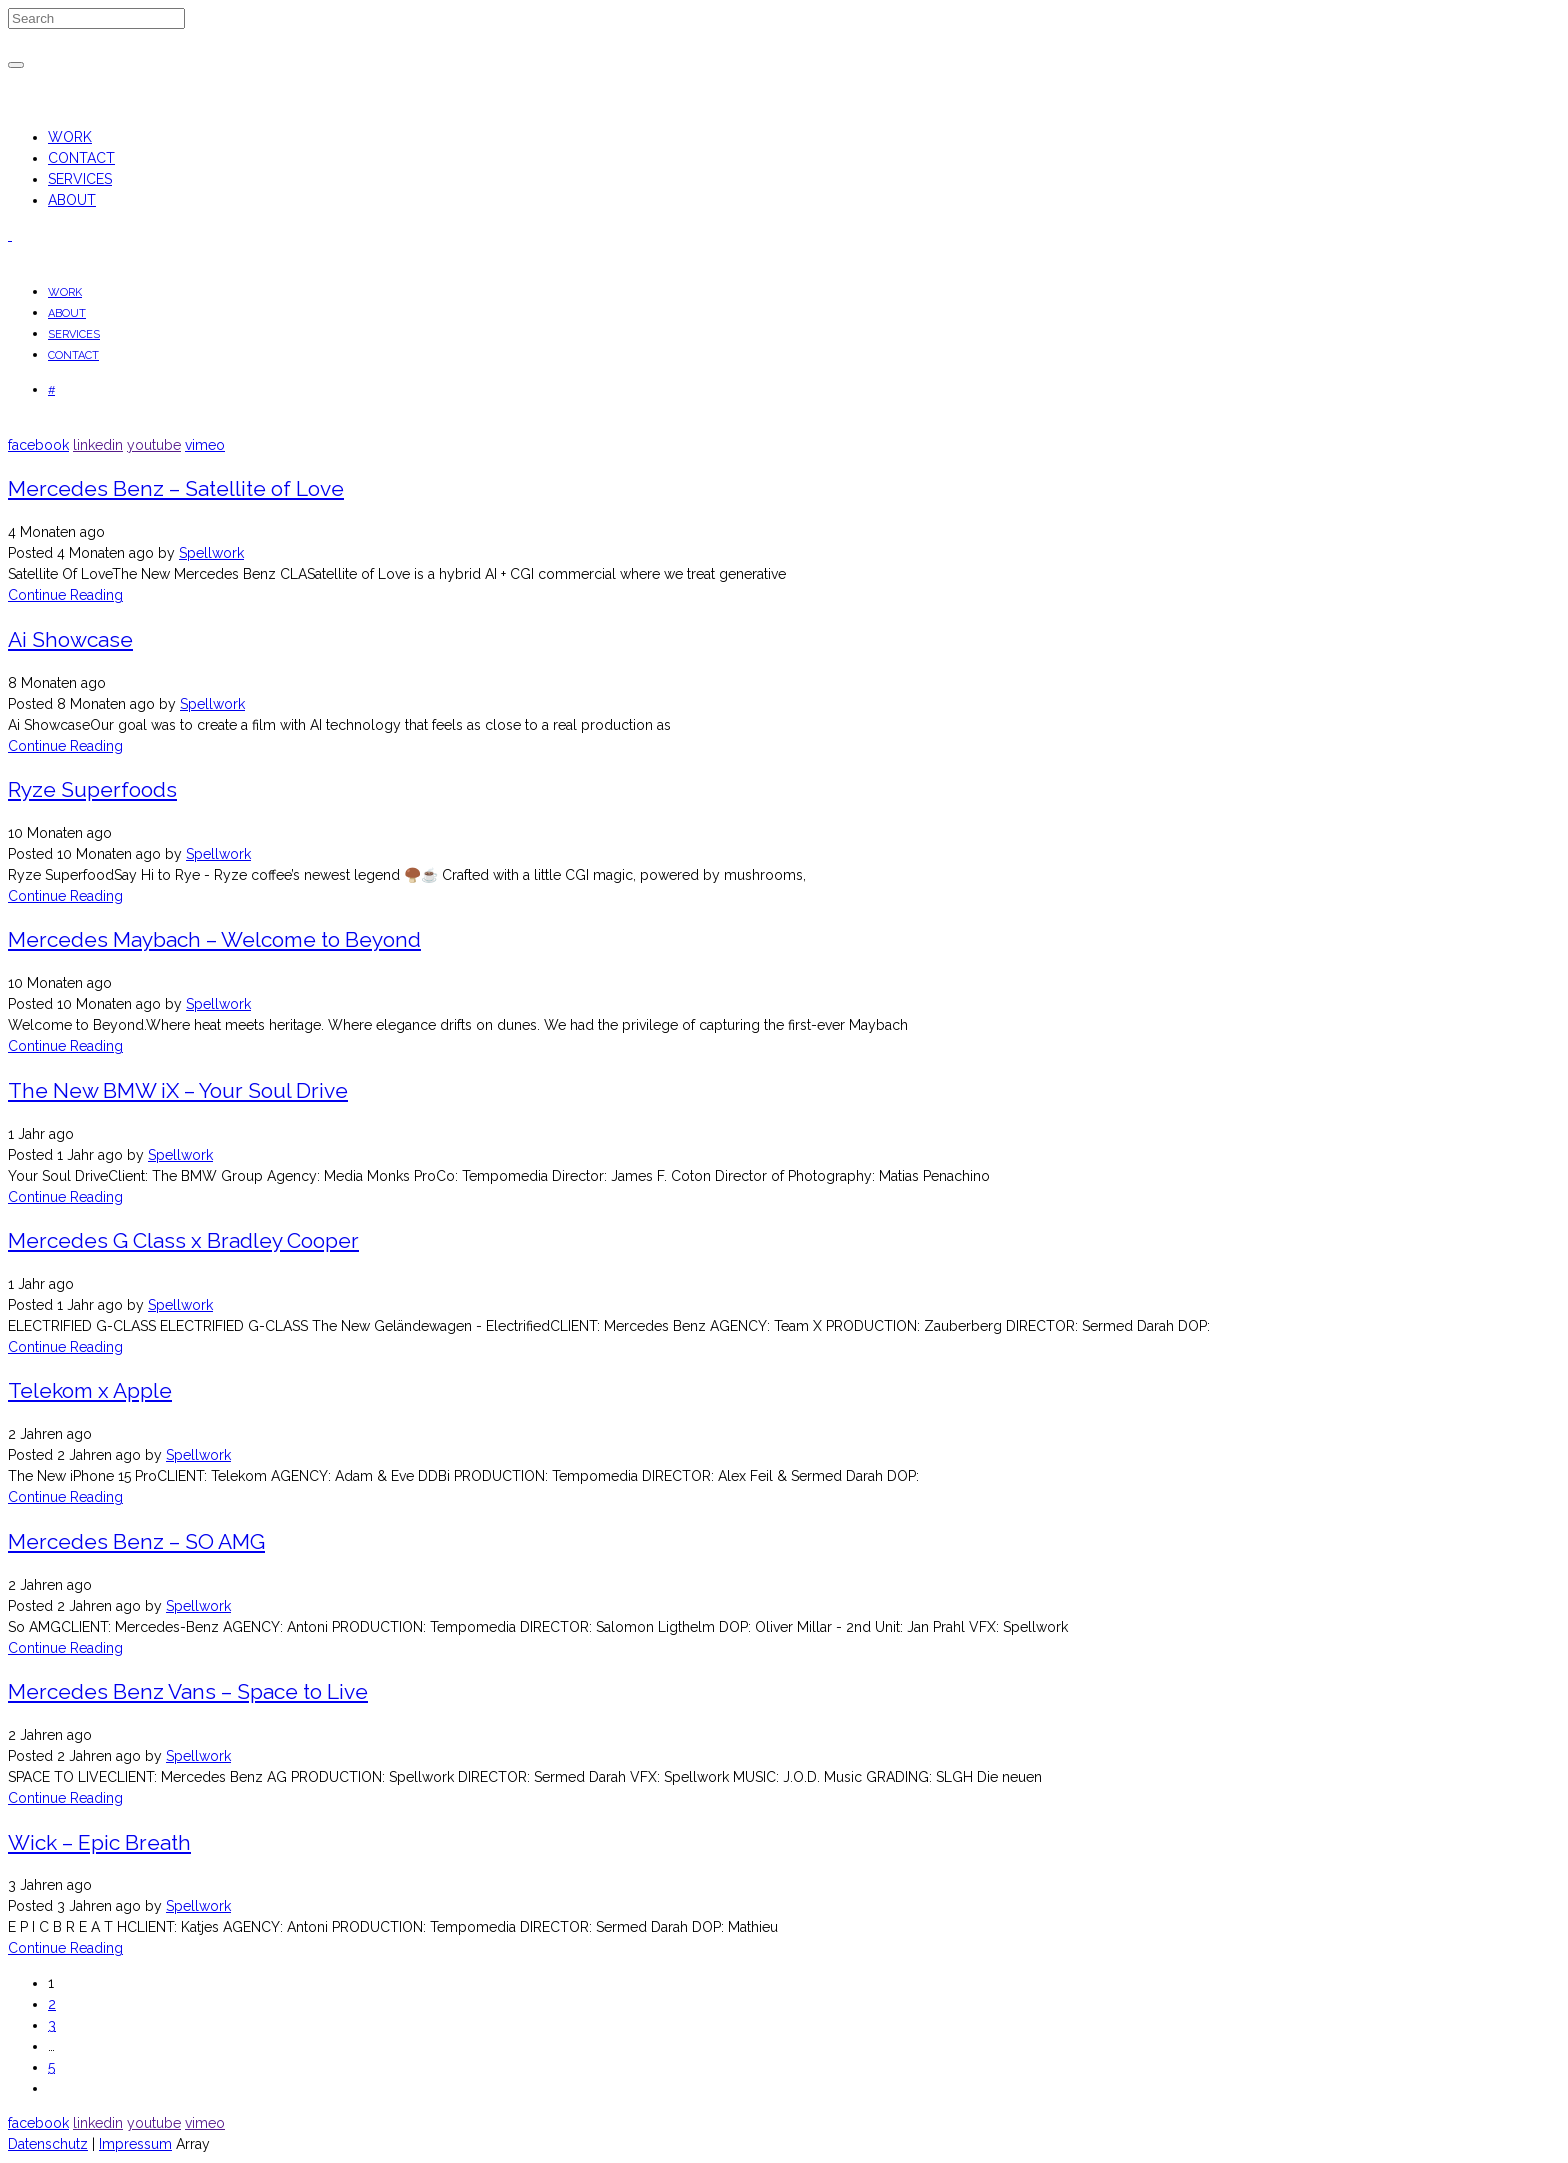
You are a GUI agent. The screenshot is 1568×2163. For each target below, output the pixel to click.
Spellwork (211, 553)
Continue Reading (65, 595)
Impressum (135, 2144)
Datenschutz (48, 2144)
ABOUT (72, 200)
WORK (70, 137)
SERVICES (80, 179)
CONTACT (81, 158)
